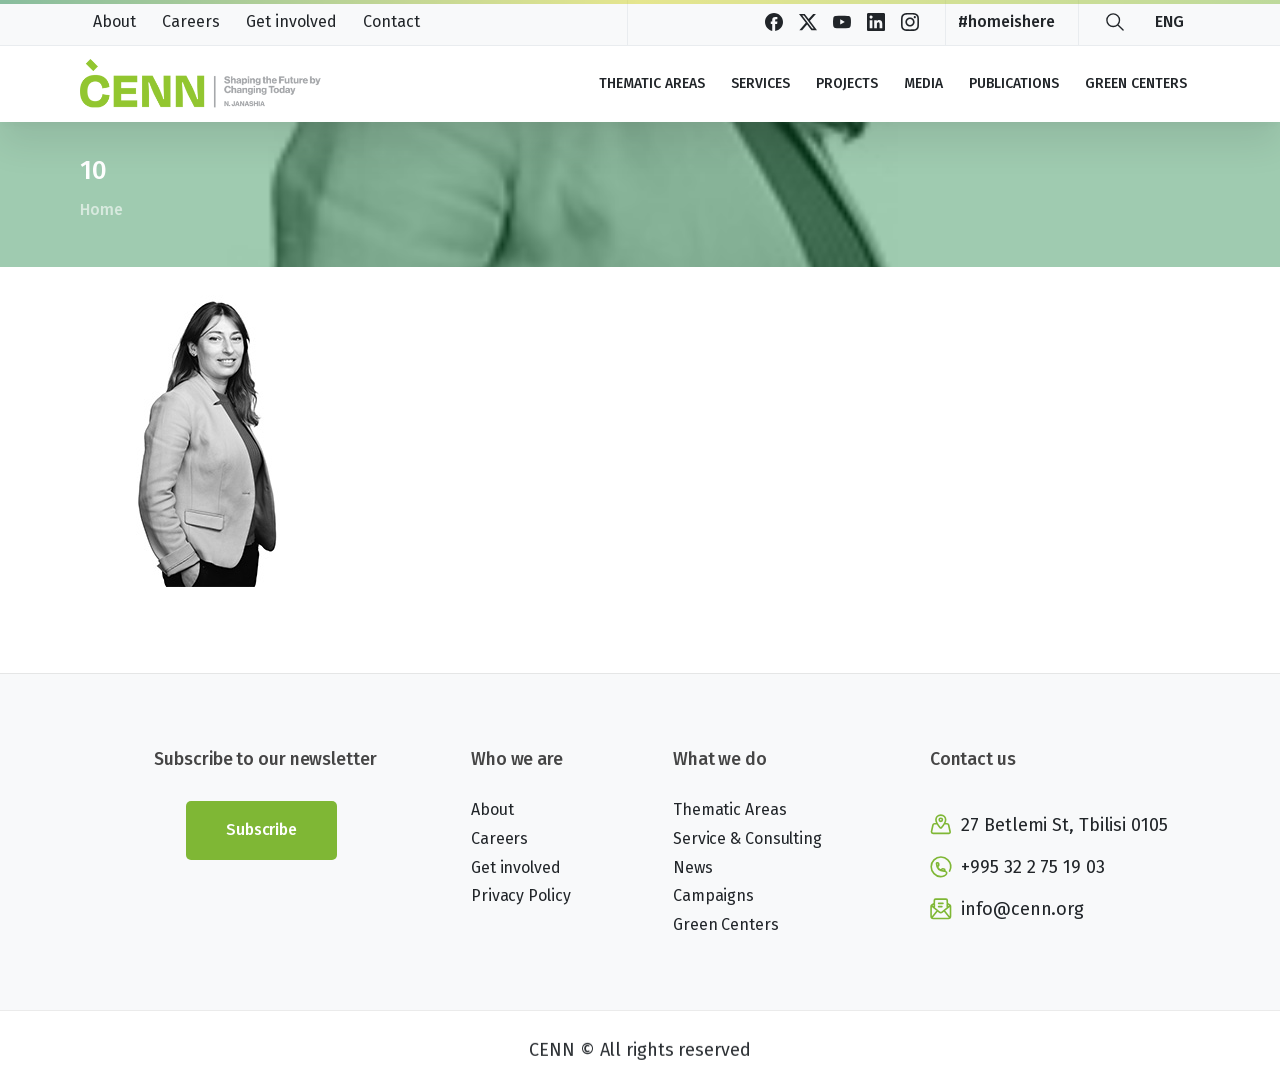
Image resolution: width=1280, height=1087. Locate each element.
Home (100, 209)
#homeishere (1006, 22)
